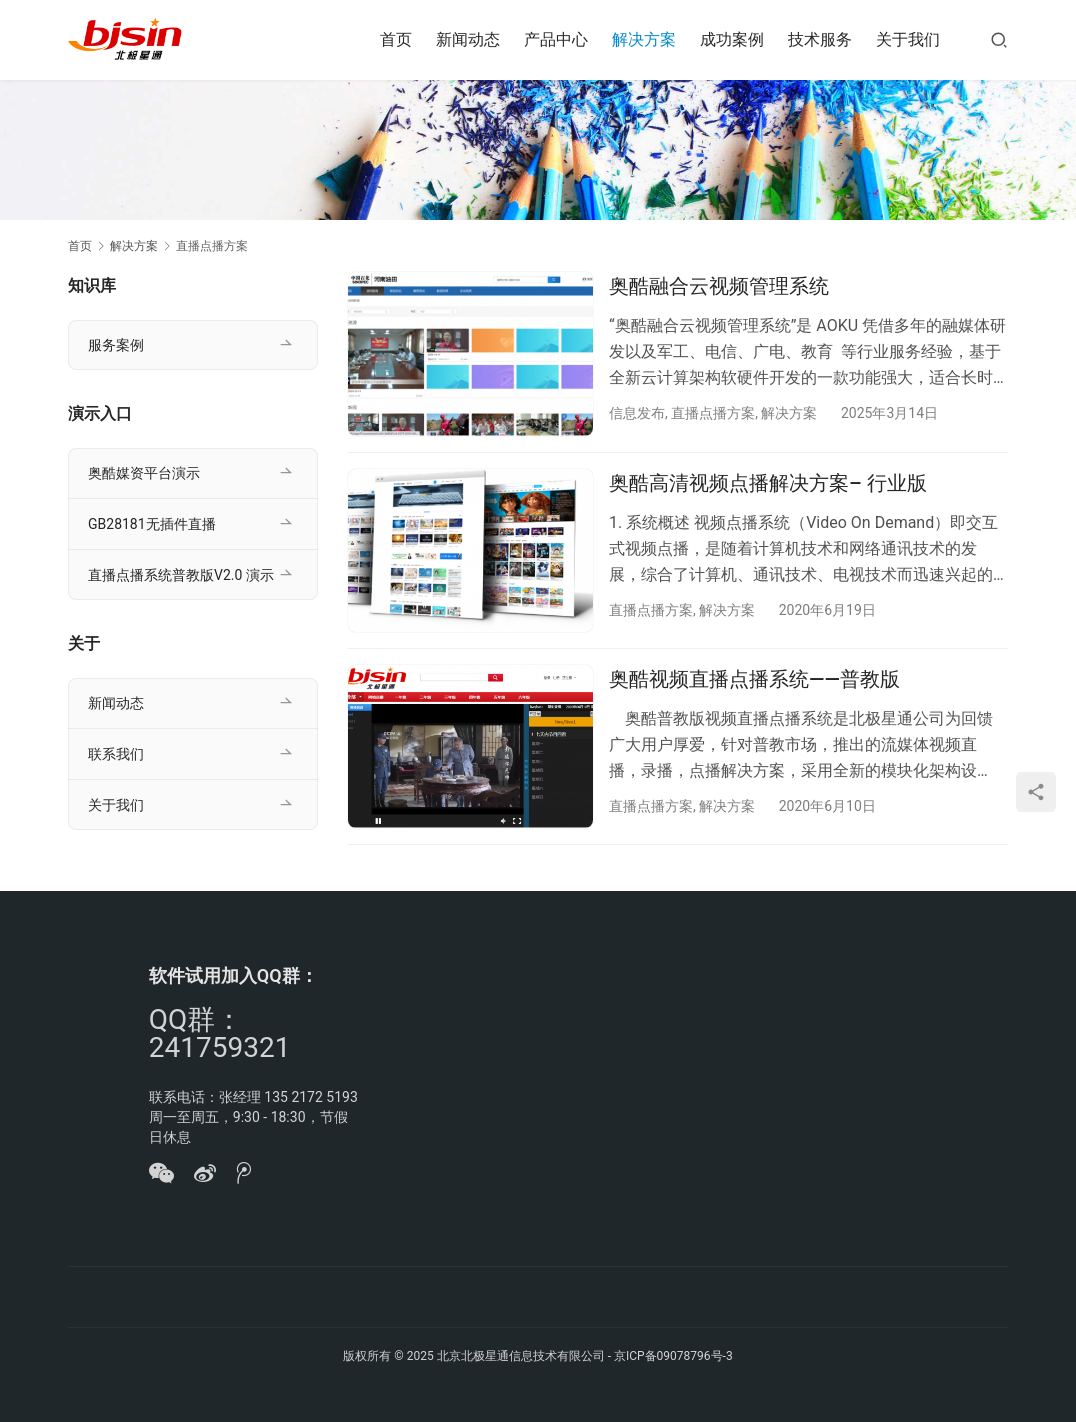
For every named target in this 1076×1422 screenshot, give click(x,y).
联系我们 (116, 754)
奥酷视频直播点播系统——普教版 (754, 679)
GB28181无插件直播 (152, 524)
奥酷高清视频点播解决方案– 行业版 (768, 483)
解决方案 (644, 39)
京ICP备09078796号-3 (673, 1356)
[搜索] (999, 39)
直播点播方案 (713, 413)
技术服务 (820, 39)
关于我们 (908, 39)
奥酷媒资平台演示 (144, 473)
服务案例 (116, 345)
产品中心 (556, 39)
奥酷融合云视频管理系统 (719, 286)
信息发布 (637, 413)
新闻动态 (468, 39)
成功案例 (732, 39)
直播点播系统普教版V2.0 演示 (181, 575)
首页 (396, 39)
